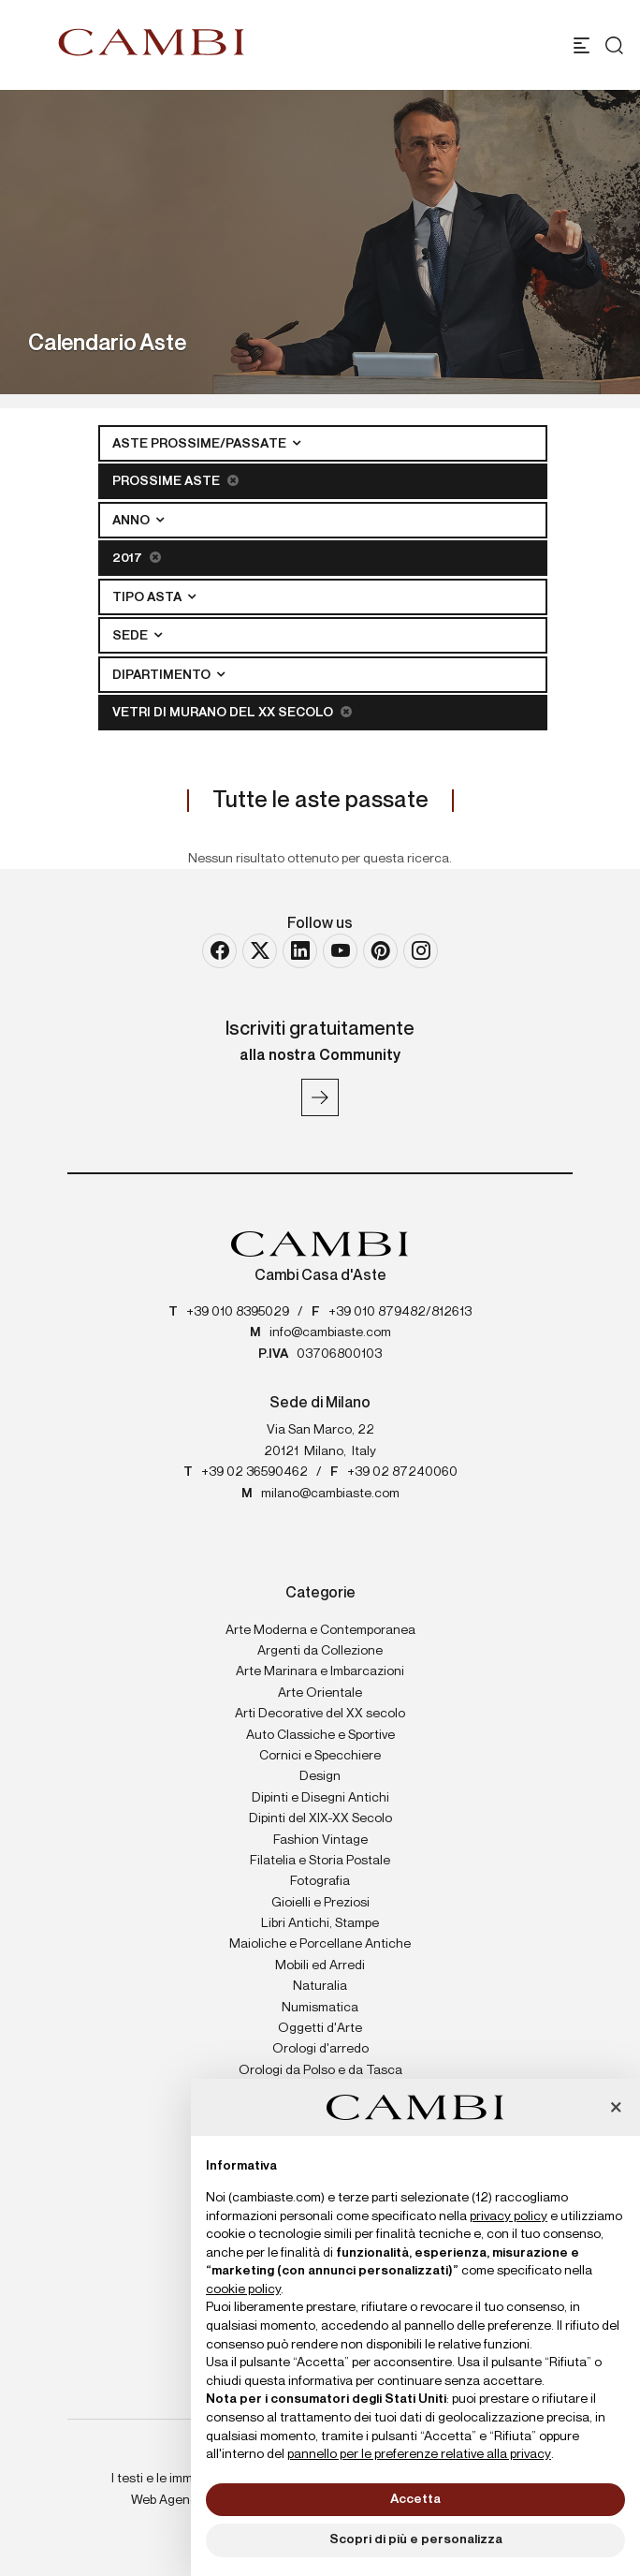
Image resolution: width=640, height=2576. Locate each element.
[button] (616, 2109)
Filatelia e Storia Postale (320, 1860)
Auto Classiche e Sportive (320, 1735)
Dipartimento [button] (162, 675)
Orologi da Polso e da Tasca (320, 2070)
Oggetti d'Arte (320, 2028)
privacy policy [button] (508, 2216)
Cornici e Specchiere (320, 1755)
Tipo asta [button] (148, 597)
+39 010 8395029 (237, 1311)
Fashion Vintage (320, 1840)
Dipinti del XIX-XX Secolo (320, 1818)
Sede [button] (131, 635)
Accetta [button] (415, 2499)
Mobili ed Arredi (320, 1965)
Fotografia (320, 1881)
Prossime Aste (175, 481)
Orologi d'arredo (320, 2048)
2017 (136, 558)
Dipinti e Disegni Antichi (320, 1797)
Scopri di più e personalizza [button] (415, 2539)
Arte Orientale (320, 1693)
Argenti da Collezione (320, 1650)
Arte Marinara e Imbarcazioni (320, 1671)
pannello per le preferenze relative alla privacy (419, 2454)
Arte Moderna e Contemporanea (320, 1630)
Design (320, 1776)
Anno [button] (132, 520)
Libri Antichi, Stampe (320, 1923)
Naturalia (320, 1986)
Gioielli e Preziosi (320, 1902)
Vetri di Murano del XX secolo (232, 712)
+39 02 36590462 (254, 1472)
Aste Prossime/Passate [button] (200, 443)
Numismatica (320, 2007)
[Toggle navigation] (581, 45)
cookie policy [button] (243, 2289)
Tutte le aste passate (320, 800)
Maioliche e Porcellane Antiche (320, 1943)
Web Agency (167, 2500)
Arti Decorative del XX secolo (320, 1713)
